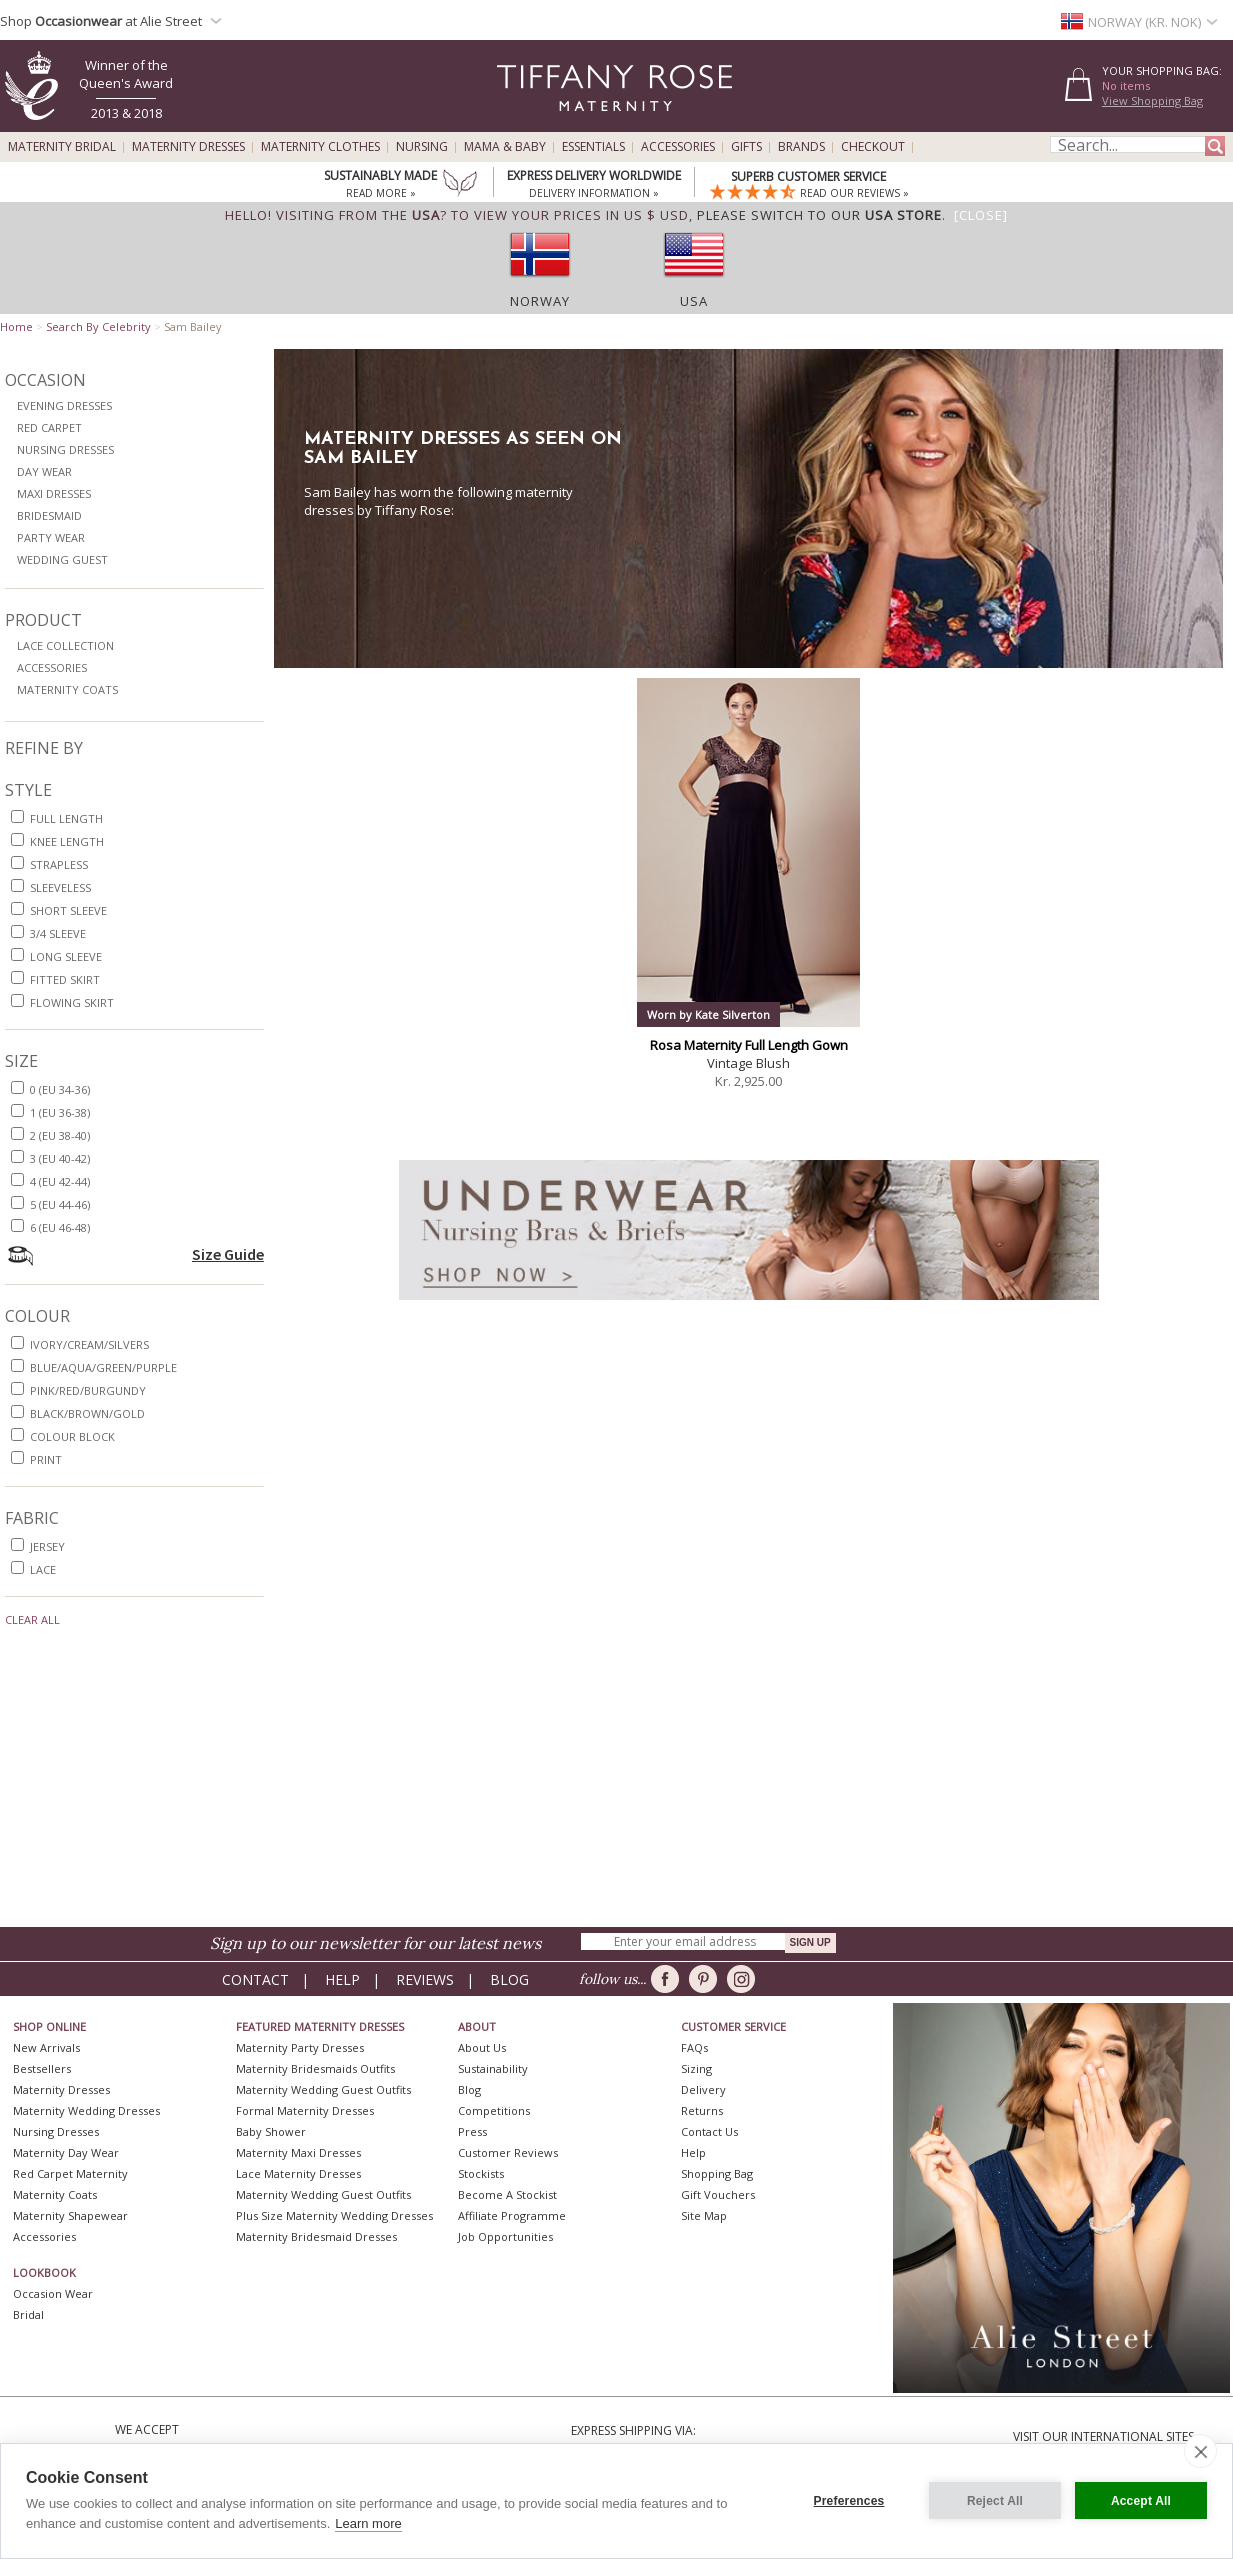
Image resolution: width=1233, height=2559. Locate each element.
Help (342, 1979)
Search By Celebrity (98, 326)
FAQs (694, 2047)
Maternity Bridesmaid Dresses (316, 2236)
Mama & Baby (505, 147)
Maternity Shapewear (70, 2215)
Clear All (32, 1619)
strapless (59, 864)
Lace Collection (65, 645)
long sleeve (66, 956)
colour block (72, 1436)
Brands (801, 147)
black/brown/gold (87, 1413)
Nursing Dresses (65, 449)
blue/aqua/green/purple (103, 1367)
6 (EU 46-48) (60, 1227)
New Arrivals (46, 2047)
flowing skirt (72, 1002)
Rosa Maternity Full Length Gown (749, 1045)
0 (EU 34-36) (60, 1089)
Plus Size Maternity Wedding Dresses (334, 2215)
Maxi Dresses (54, 493)
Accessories (678, 147)
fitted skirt (65, 979)
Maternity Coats (67, 689)
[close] (1200, 2451)
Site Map (704, 2215)
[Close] (981, 215)
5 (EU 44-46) (60, 1204)
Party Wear (51, 537)
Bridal (28, 2314)
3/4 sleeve (58, 933)
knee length (67, 841)
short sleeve (68, 910)
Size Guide (228, 1254)
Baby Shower (271, 2131)
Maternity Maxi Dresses (298, 2152)
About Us (482, 2047)
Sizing (696, 2068)
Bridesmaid (49, 515)
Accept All (1141, 2501)
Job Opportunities (505, 2236)
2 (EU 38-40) (60, 1135)
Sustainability (493, 2068)
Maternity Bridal (62, 147)
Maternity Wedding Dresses (86, 2110)
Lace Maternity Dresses (298, 2173)
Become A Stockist (507, 2194)
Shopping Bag (717, 2173)
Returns (702, 2110)
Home (16, 326)
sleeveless (60, 887)
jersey (47, 1546)
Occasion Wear (53, 2293)
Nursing (422, 147)
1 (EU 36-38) (60, 1112)
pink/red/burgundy (88, 1390)
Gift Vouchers (718, 2194)
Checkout (873, 147)
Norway (540, 301)
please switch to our (819, 215)
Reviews (425, 1979)
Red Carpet (49, 427)
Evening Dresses (64, 405)
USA (694, 301)
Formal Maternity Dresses (305, 2110)
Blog (509, 1979)
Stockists (481, 2173)
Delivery (703, 2089)
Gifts (746, 147)
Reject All (995, 2501)
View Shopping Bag (1152, 100)
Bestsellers (42, 2068)
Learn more (368, 2523)
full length (66, 818)
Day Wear (44, 471)
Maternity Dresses (188, 147)
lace (43, 1569)
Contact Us (709, 2131)
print (46, 1459)
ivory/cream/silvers (89, 1344)
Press (472, 2131)
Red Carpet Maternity (70, 2173)
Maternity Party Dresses (300, 2047)
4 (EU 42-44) (60, 1181)
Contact (255, 1979)
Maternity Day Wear (66, 2152)
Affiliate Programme (512, 2215)
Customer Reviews (508, 2152)
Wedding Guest (62, 559)
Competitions (494, 2110)
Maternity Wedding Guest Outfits (323, 2089)
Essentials (593, 147)
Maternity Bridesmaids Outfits (315, 2068)
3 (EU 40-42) (60, 1158)
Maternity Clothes (320, 147)
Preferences (849, 2501)
